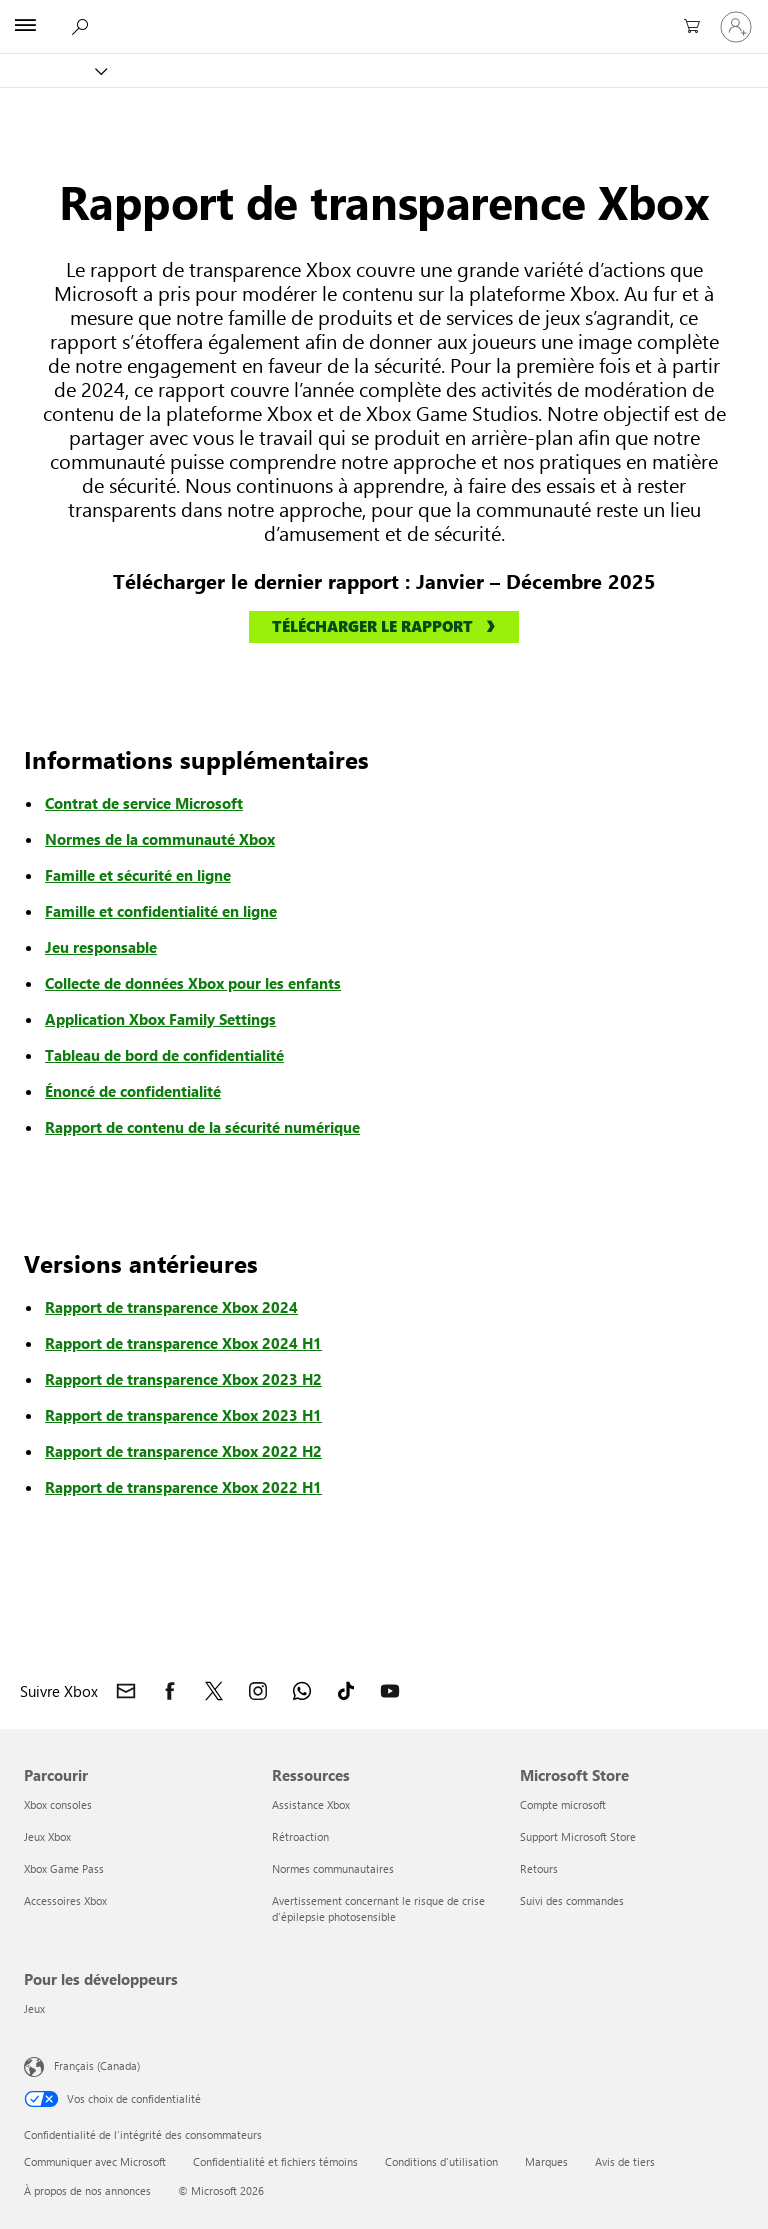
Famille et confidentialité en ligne (161, 911)
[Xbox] (52, 70)
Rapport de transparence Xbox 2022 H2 (183, 1451)
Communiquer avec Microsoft (95, 2161)
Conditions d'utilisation (441, 2161)
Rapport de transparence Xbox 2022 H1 (183, 1487)
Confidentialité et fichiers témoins (275, 2161)
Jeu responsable (101, 947)
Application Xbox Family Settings (160, 1019)
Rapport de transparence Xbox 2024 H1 (183, 1343)
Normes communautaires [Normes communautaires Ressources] (333, 1868)
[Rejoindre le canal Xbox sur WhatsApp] (302, 1691)
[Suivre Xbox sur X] (214, 1691)
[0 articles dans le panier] (688, 27)
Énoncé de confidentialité (133, 1091)
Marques (546, 2161)
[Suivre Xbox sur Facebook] (170, 1691)
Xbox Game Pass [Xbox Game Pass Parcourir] (64, 1868)
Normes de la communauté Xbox (160, 839)
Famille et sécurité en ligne (138, 875)
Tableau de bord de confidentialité (164, 1055)
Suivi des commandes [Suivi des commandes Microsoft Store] (572, 1900)
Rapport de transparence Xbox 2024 (171, 1307)
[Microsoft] (383, 15)
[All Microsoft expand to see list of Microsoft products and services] (25, 27)
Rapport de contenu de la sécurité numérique (202, 1127)
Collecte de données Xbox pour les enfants (193, 983)
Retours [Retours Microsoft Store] (539, 1868)
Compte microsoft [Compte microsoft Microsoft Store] (563, 1804)
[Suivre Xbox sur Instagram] (258, 1691)
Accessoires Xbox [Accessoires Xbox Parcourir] (65, 1900)
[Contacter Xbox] (126, 1691)
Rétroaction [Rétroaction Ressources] (300, 1836)
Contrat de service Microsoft (144, 803)
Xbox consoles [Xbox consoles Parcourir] (58, 1804)
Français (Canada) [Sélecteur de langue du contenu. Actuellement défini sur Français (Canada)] (97, 2064)
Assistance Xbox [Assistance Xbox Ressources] (311, 1804)
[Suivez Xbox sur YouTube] (390, 1691)
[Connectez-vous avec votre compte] (736, 27)
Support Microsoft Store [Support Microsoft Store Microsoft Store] (578, 1836)
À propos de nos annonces (87, 2190)
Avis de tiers (625, 2161)
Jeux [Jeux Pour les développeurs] (34, 2008)
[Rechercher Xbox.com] (79, 26)
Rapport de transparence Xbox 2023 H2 (183, 1379)
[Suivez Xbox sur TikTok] (346, 1691)
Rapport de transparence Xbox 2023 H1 (183, 1415)
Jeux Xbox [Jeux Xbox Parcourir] (47, 1836)
